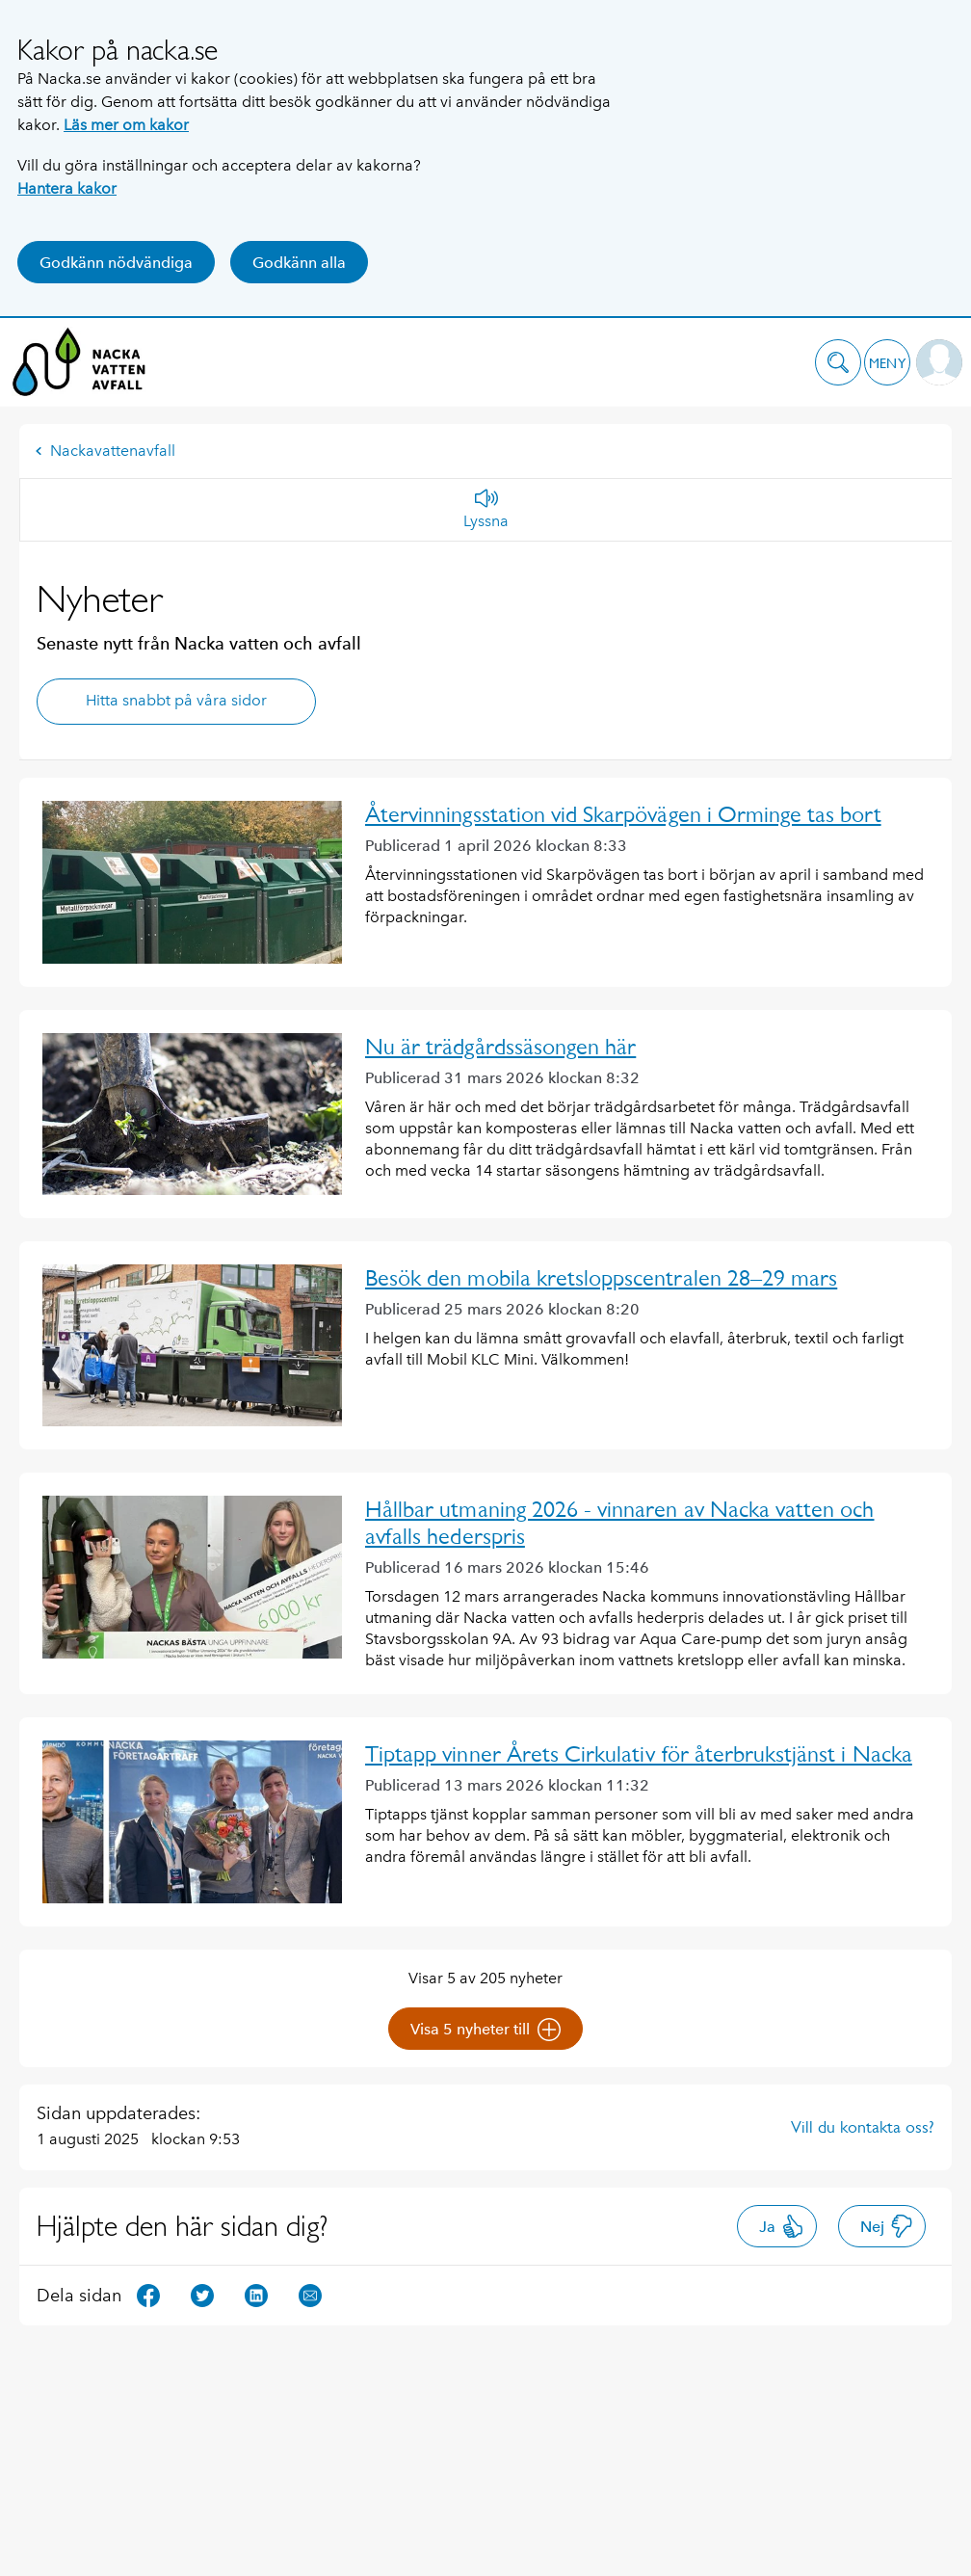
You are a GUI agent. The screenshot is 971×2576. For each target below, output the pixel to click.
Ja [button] (781, 2226)
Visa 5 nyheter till (485, 2029)
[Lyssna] (486, 510)
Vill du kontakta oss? (862, 2127)
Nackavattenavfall (105, 450)
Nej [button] (886, 2226)
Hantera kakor (67, 188)
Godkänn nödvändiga (116, 262)
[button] (838, 362)
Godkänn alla (299, 262)
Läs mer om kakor (126, 125)
